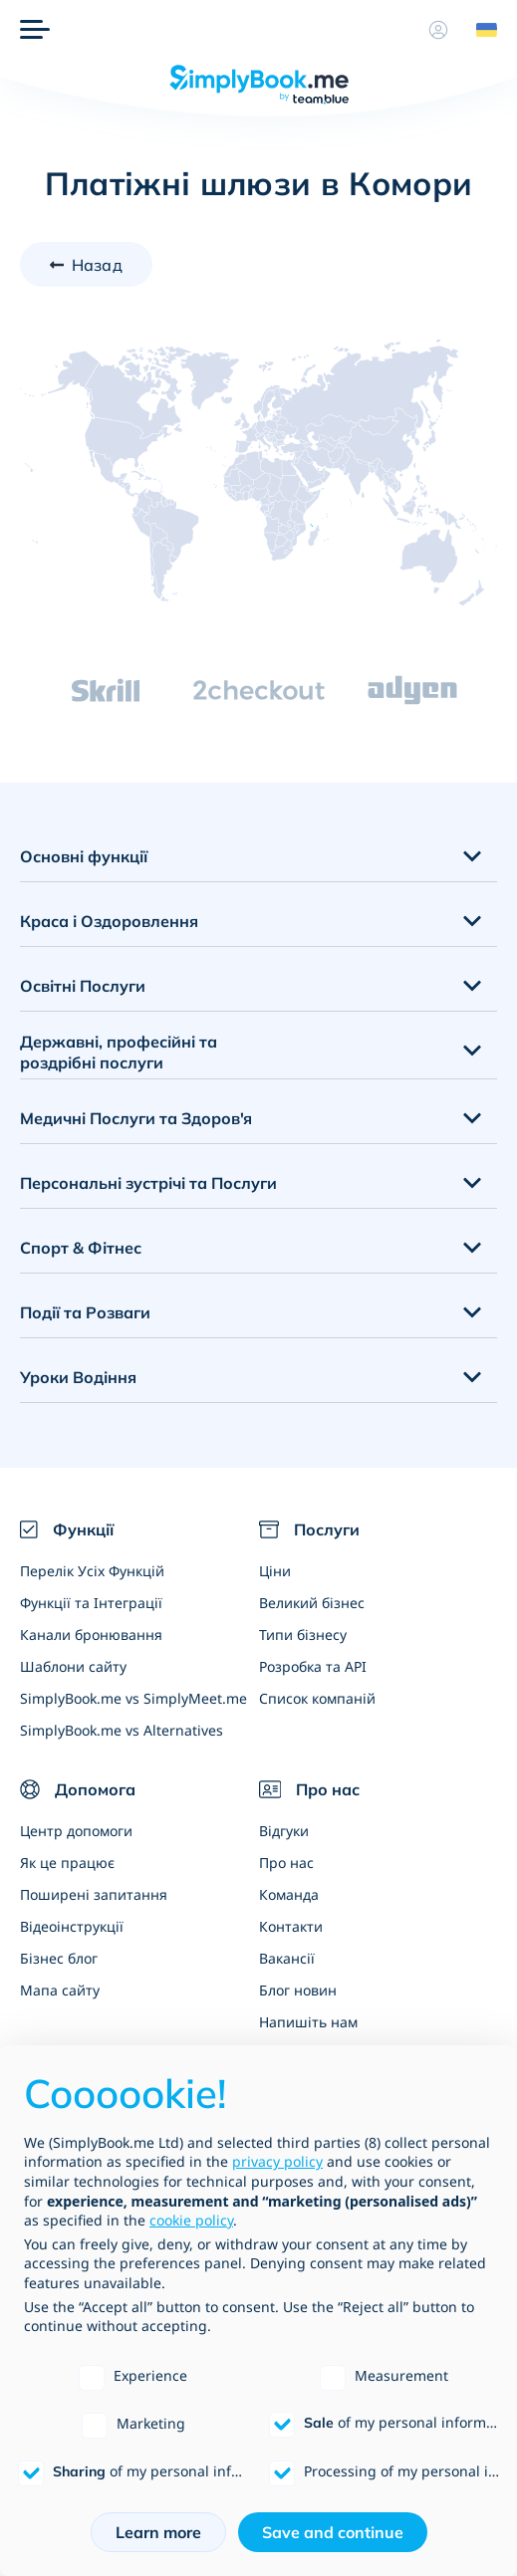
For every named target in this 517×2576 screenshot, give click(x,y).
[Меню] (35, 30)
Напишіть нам (308, 2021)
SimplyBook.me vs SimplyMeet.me (133, 1698)
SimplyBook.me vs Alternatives (121, 1730)
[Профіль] (438, 30)
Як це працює (67, 1862)
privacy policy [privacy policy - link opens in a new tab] (277, 2161)
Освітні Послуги (82, 986)
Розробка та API (313, 1666)
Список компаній (317, 1698)
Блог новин (298, 1990)
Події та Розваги (85, 1312)
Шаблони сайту (73, 1666)
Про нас (286, 1862)
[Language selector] (479, 30)
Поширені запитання (93, 1894)
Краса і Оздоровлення (109, 921)
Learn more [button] (158, 2532)
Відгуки (284, 1830)
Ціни (275, 1570)
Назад (97, 265)
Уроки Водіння (78, 1377)
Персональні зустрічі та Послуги (148, 1183)
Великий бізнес (312, 1602)
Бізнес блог (59, 1958)
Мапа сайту (60, 1990)
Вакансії (287, 1958)
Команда (289, 1894)
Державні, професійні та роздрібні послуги (118, 1052)
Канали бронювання (91, 1634)
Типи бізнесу (303, 1634)
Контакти (291, 1926)
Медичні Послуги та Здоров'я (136, 1118)
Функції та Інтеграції (91, 1602)
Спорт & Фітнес (80, 1248)
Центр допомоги (76, 1830)
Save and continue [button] (332, 2532)
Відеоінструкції (72, 1926)
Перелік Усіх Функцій (92, 1570)
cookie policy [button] (191, 2220)
